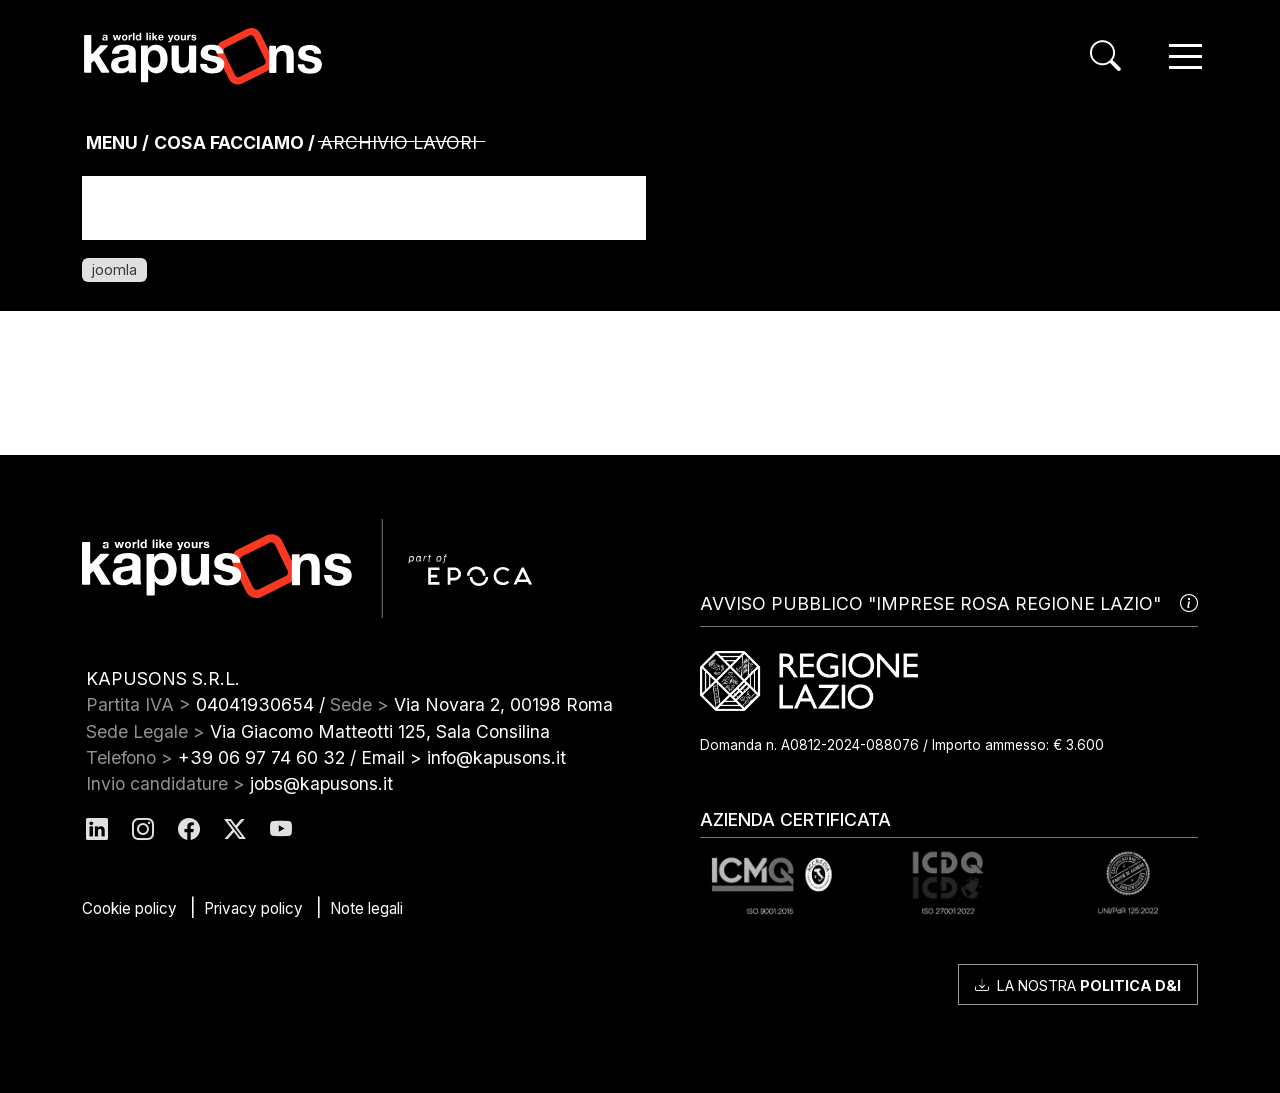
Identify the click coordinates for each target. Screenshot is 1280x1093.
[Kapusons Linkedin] (97, 830)
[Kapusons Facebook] (189, 830)
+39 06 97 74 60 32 (261, 757)
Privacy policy (253, 908)
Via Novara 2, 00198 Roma (503, 704)
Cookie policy (129, 908)
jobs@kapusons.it (321, 783)
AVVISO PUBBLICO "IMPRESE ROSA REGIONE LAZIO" (949, 604)
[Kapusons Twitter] (235, 830)
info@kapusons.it (496, 757)
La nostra (1078, 985)
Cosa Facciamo (229, 142)
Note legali (366, 908)
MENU (112, 142)
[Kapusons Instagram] (143, 830)
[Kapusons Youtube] (281, 830)
